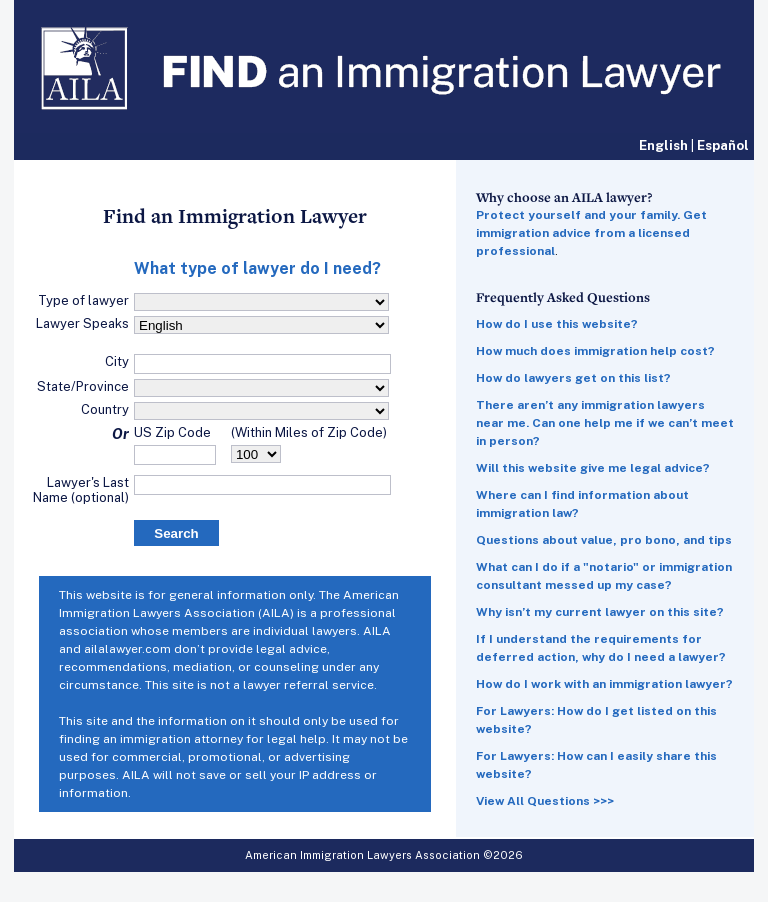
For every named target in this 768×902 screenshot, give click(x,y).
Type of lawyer (83, 300)
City (117, 361)
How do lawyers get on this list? (573, 378)
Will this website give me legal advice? (593, 468)
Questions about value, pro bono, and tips (604, 540)
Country (105, 409)
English (663, 145)
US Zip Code (172, 432)
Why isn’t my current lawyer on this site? (600, 612)
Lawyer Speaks (82, 323)
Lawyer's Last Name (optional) (81, 490)
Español (723, 145)
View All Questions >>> (545, 801)
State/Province (83, 386)
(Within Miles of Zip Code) (309, 432)
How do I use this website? (557, 324)
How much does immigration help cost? (595, 351)
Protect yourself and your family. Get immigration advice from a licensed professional (591, 233)
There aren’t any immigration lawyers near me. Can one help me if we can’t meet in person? (605, 423)
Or (120, 433)
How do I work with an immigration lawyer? (604, 684)
